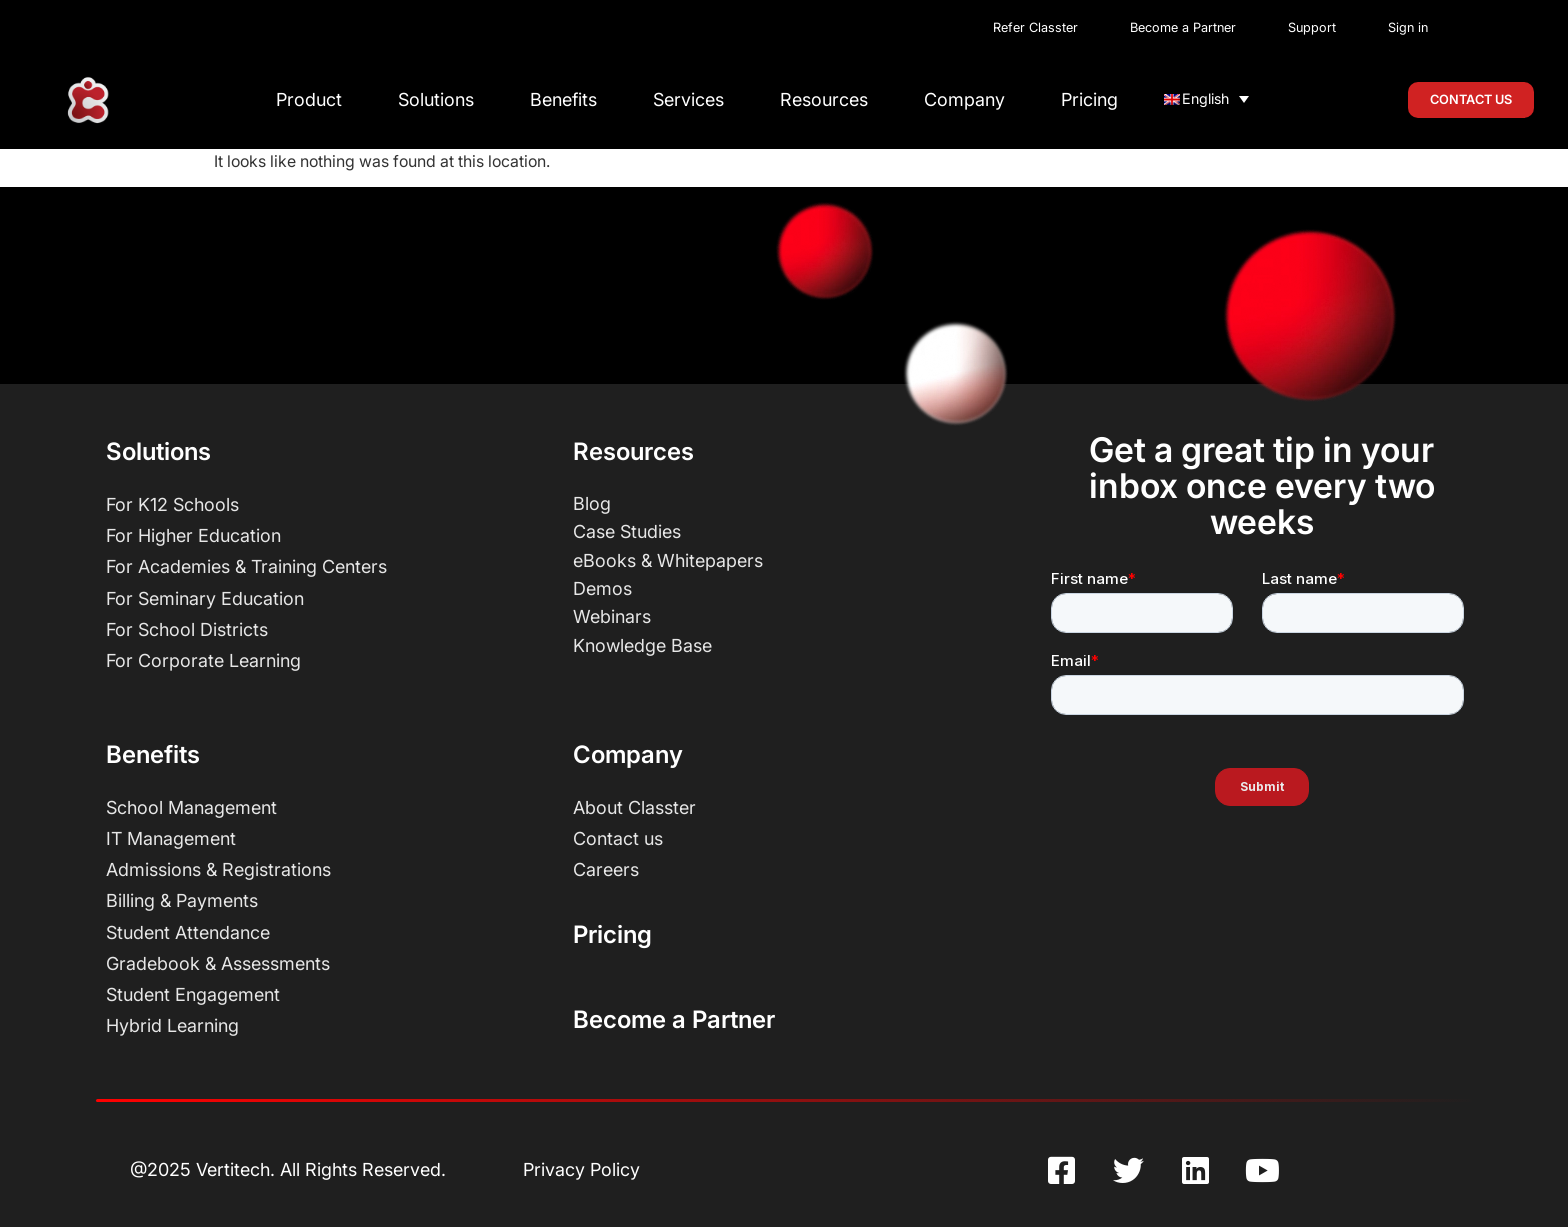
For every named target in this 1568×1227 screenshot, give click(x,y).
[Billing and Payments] (324, 901)
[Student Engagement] (324, 995)
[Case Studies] (791, 531)
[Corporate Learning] (324, 661)
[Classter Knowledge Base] (791, 645)
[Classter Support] (1312, 28)
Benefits (563, 99)
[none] (1206, 98)
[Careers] (791, 870)
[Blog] (791, 503)
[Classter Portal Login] (1400, 28)
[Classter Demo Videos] (791, 588)
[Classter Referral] (1043, 28)
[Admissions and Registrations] (324, 870)
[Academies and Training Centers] (324, 567)
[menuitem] (1206, 98)
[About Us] (791, 808)
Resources (824, 99)
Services (688, 99)
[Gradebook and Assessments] (324, 964)
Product (309, 99)
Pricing (1089, 99)
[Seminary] (324, 599)
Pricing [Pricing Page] (612, 934)
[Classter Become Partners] (1183, 28)
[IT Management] (324, 839)
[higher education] (324, 536)
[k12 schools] (324, 505)
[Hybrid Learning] (324, 1026)
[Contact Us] (791, 839)
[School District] (324, 630)
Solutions (436, 99)
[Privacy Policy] (581, 1170)
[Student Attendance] (324, 933)
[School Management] (324, 808)
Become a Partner (674, 1019)
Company (964, 99)
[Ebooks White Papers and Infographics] (791, 560)
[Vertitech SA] (288, 1170)
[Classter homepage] (87, 100)
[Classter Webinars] (791, 616)
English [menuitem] (1205, 98)
